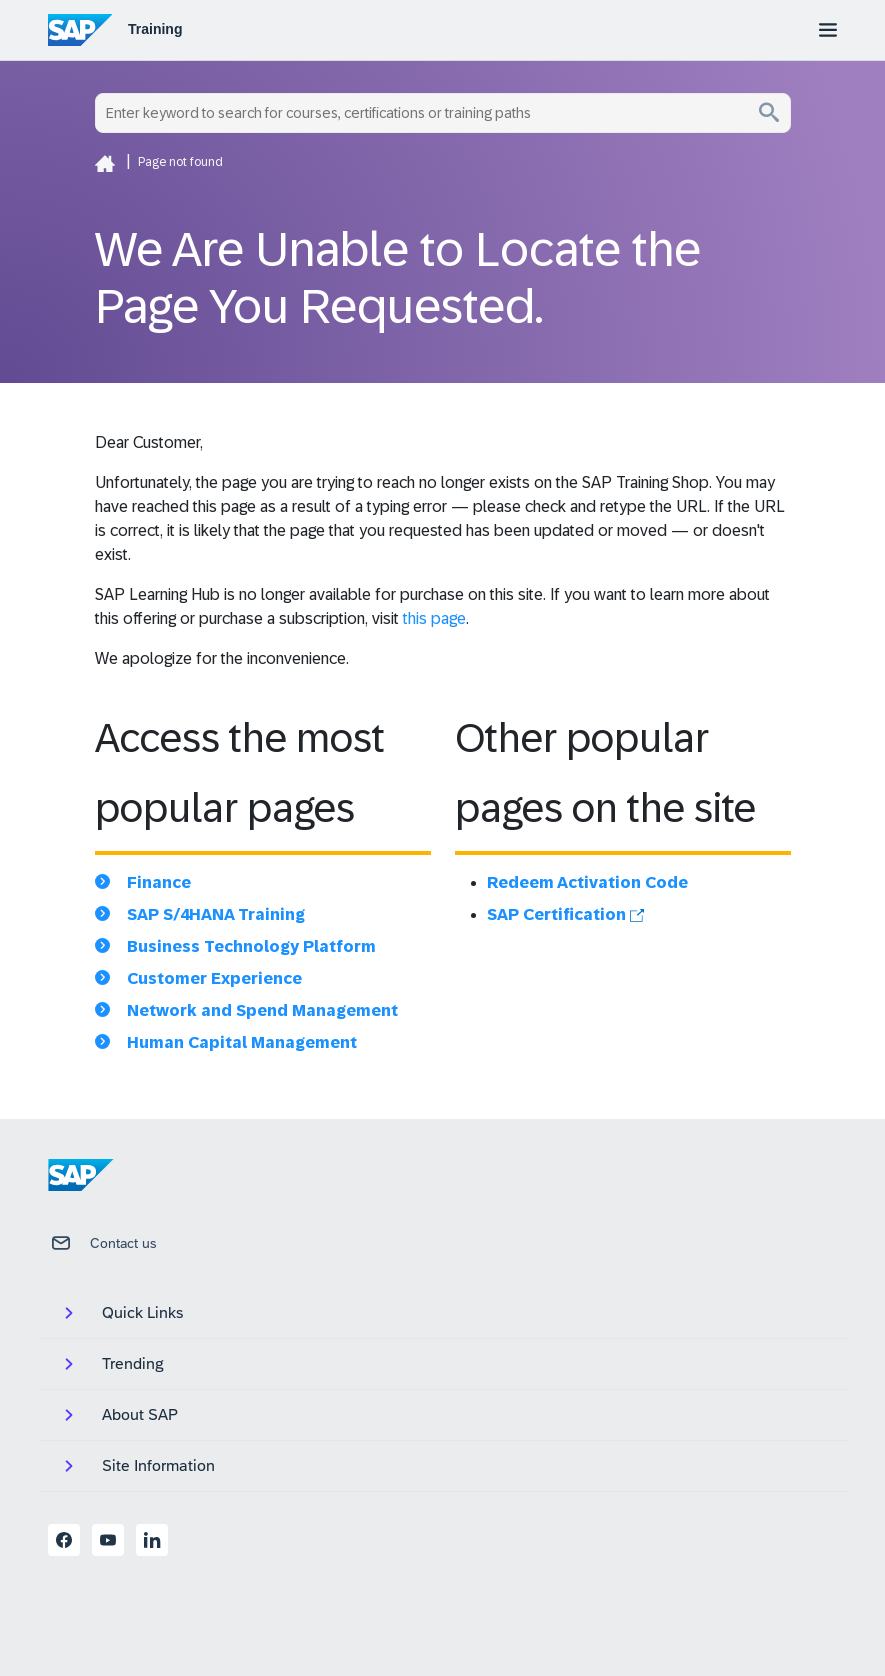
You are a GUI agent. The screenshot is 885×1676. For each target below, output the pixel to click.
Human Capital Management (242, 1042)
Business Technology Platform (251, 946)
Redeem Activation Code (587, 882)
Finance (159, 882)
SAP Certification (565, 914)
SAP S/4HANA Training (216, 914)
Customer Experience (214, 978)
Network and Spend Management (262, 1010)
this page (434, 618)
